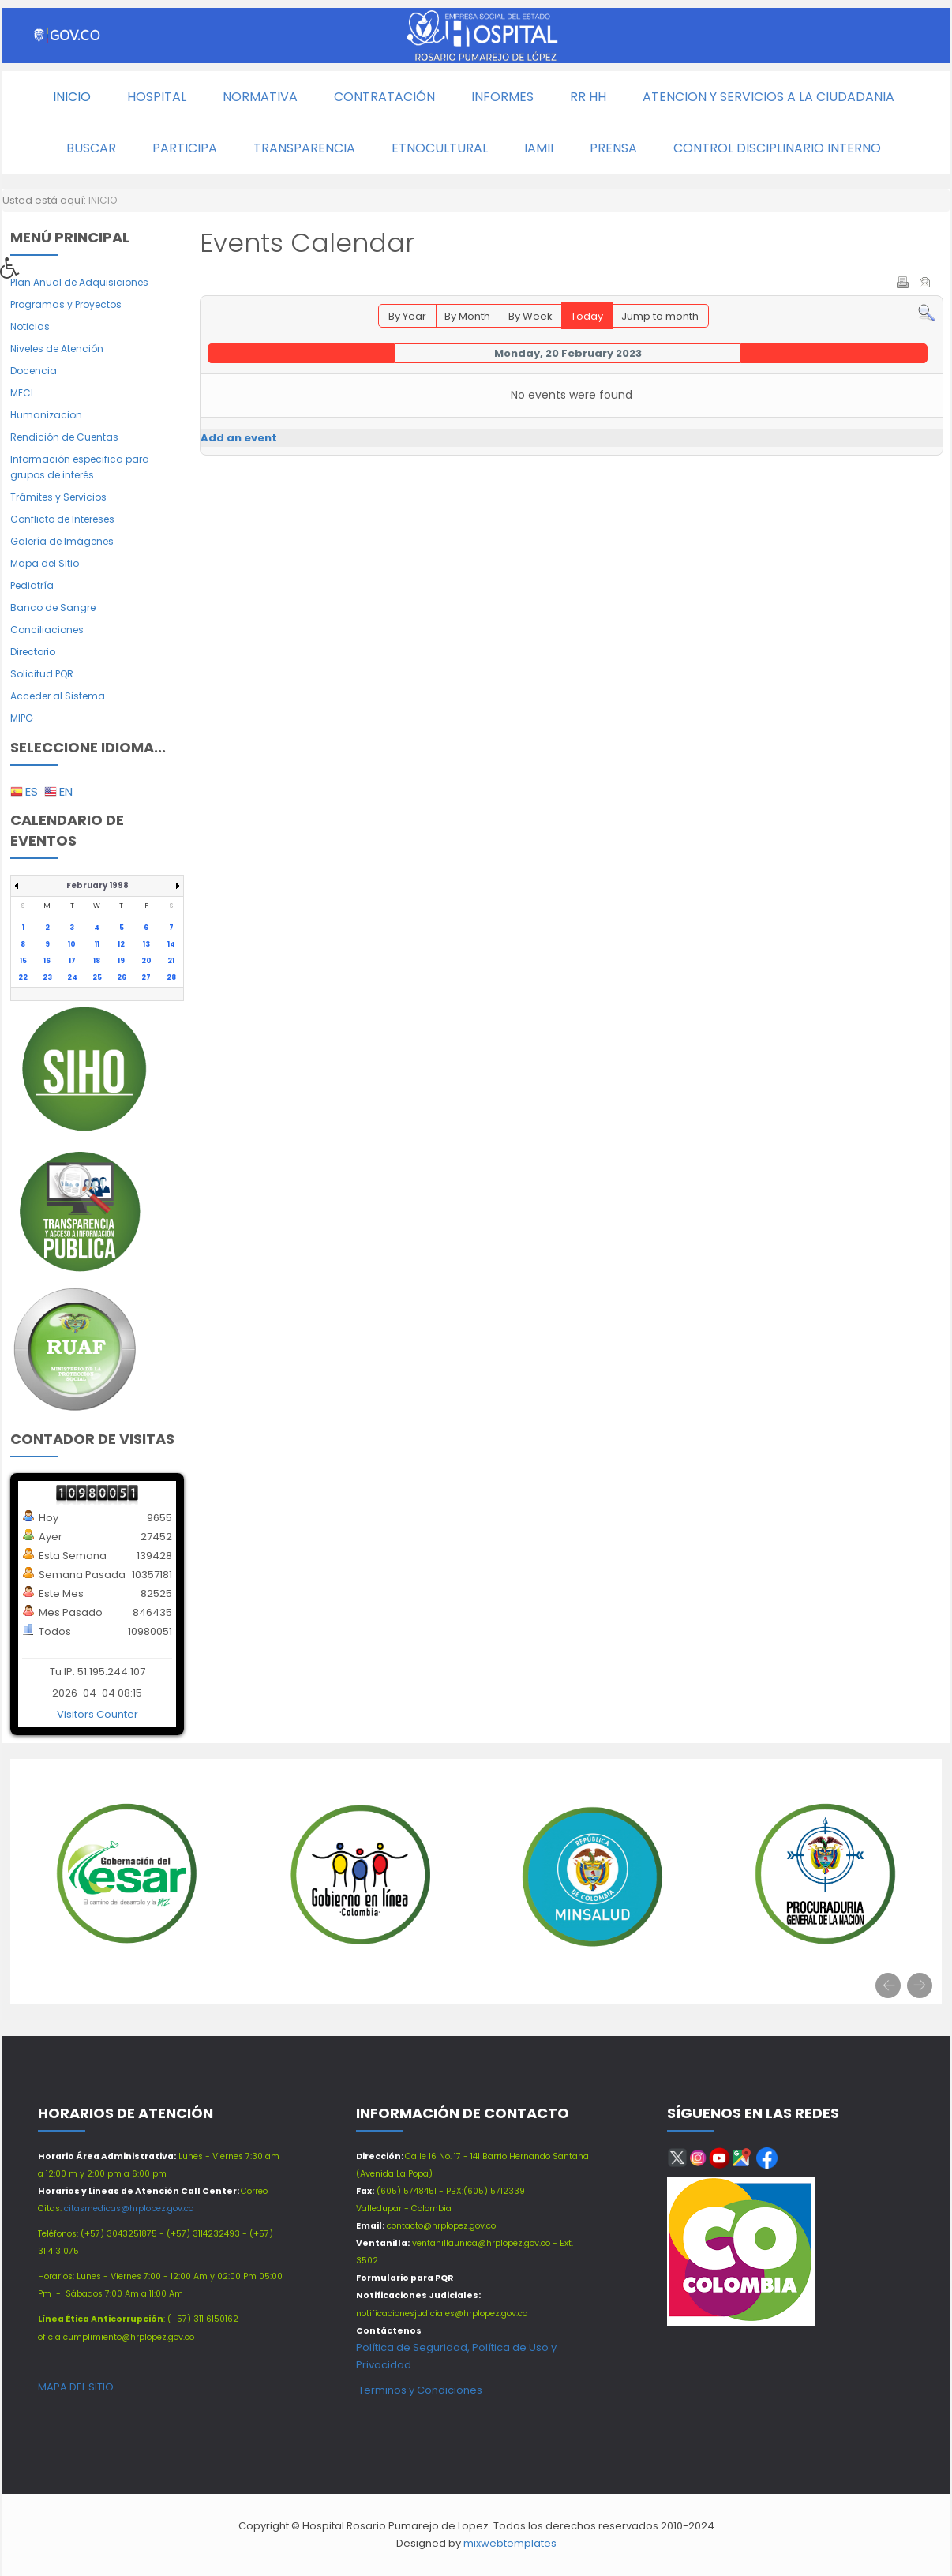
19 (121, 961)
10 (72, 944)
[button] (15, 272)
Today (587, 316)
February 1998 (97, 885)
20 (146, 961)
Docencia (33, 370)
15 (23, 961)
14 (171, 944)
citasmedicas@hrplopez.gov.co (128, 2208)
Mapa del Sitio (44, 563)
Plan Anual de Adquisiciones (79, 282)
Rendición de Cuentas (64, 437)
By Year (407, 316)
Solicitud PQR (41, 674)
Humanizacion (46, 415)
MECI (21, 392)
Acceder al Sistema (57, 696)
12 (121, 944)
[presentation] (888, 1985)
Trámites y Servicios (58, 497)
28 (171, 977)
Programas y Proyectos (66, 304)
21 (170, 961)
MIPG (21, 718)
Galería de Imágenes (62, 541)
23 (47, 977)
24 (72, 977)
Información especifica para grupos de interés (79, 467)
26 (121, 977)
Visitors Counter (97, 1714)
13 (146, 944)
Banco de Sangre (53, 607)
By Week (530, 316)
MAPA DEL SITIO (76, 2386)
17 (72, 961)
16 (47, 961)
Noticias (30, 326)
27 (146, 977)
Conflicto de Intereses (62, 519)
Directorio (32, 651)
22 (23, 977)
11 (97, 944)
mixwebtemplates (510, 2543)
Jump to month (660, 316)
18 (96, 961)
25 (97, 977)
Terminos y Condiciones (419, 2390)
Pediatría (32, 585)
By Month (467, 316)
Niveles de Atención (56, 348)
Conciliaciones (47, 629)
